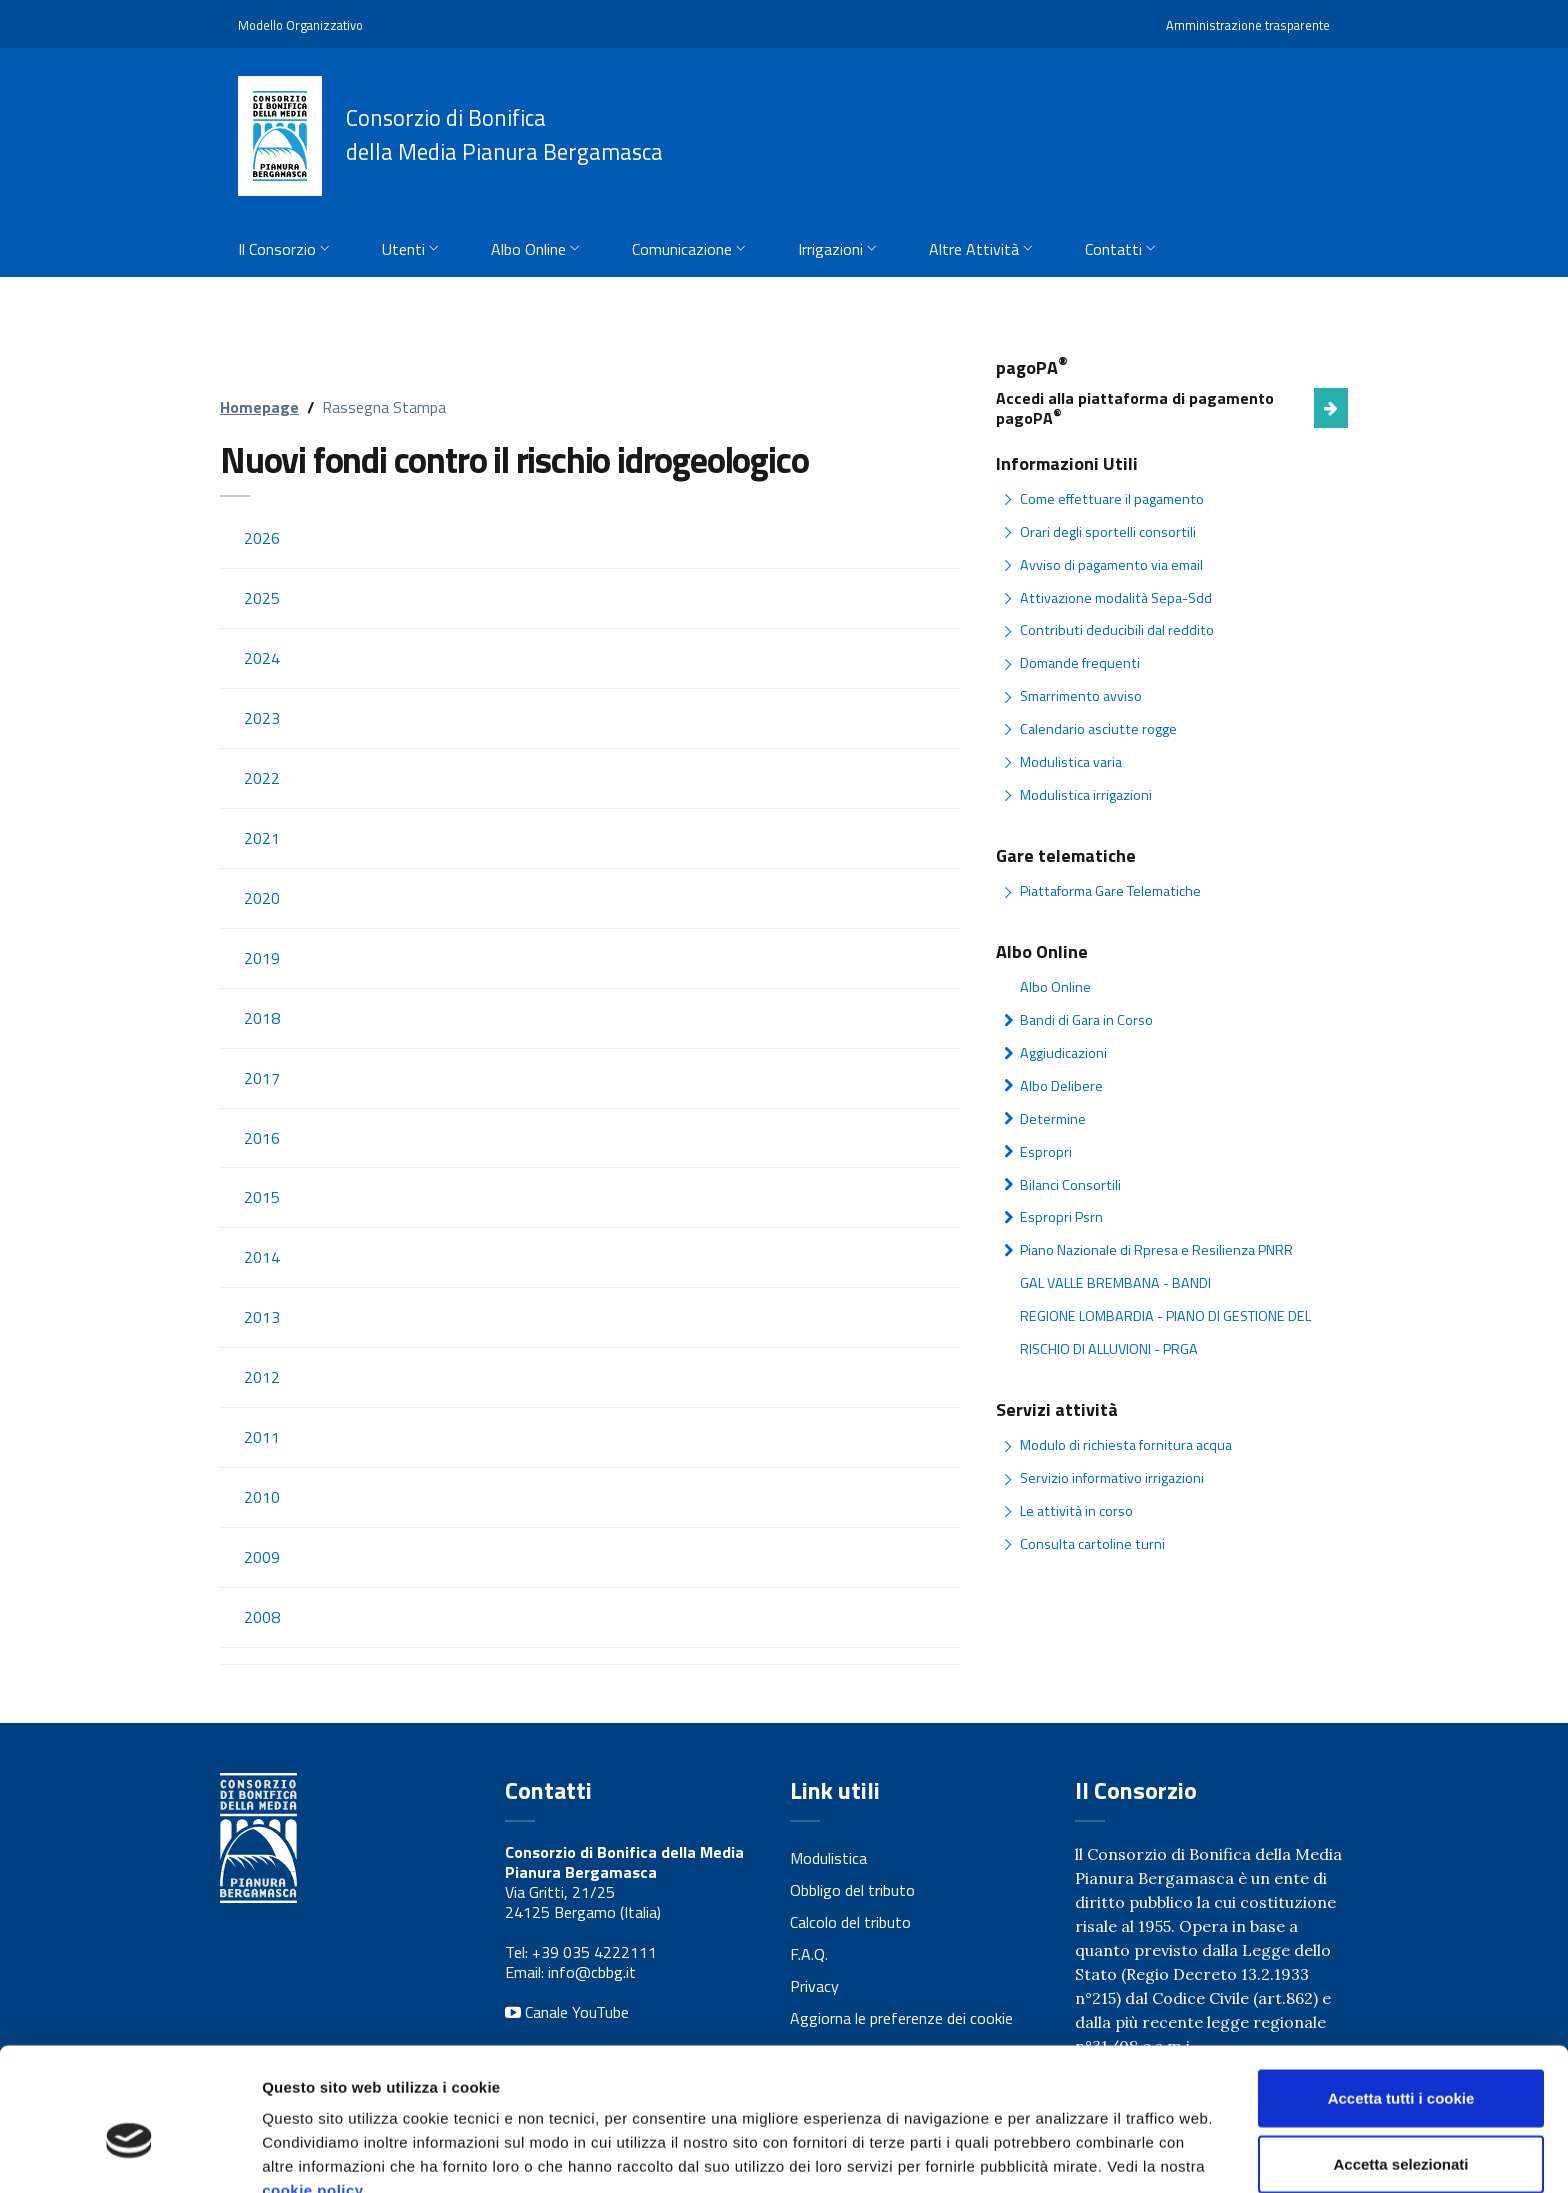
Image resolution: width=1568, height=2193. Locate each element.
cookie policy (313, 2088)
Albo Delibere (1061, 1084)
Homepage (259, 407)
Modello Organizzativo (300, 25)
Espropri (1046, 1149)
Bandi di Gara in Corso (1086, 1018)
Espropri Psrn (1061, 1215)
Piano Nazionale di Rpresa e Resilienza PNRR (1156, 1247)
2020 (262, 899)
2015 (262, 1200)
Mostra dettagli (1052, 2153)
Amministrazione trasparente (1248, 25)
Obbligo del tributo (852, 1895)
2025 (262, 598)
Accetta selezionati (1400, 2062)
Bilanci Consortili (1070, 1182)
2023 (262, 719)
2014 (262, 1260)
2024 (262, 658)
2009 (262, 1561)
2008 (262, 1621)
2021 (262, 839)
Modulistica (828, 1863)
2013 (262, 1320)
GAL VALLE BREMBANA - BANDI (1113, 1280)
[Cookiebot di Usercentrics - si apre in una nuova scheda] (129, 2154)
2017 (262, 1080)
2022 (262, 779)
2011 (262, 1441)
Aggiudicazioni (1062, 1051)
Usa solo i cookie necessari (1401, 2127)
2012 (262, 1381)
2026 (262, 538)
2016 (262, 1140)
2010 (262, 1501)
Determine (1052, 1117)
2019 (262, 959)
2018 (262, 1020)
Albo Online (1055, 986)
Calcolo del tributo (850, 1927)
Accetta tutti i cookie (1401, 1996)
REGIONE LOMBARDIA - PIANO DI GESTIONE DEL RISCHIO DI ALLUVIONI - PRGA (1164, 1329)
